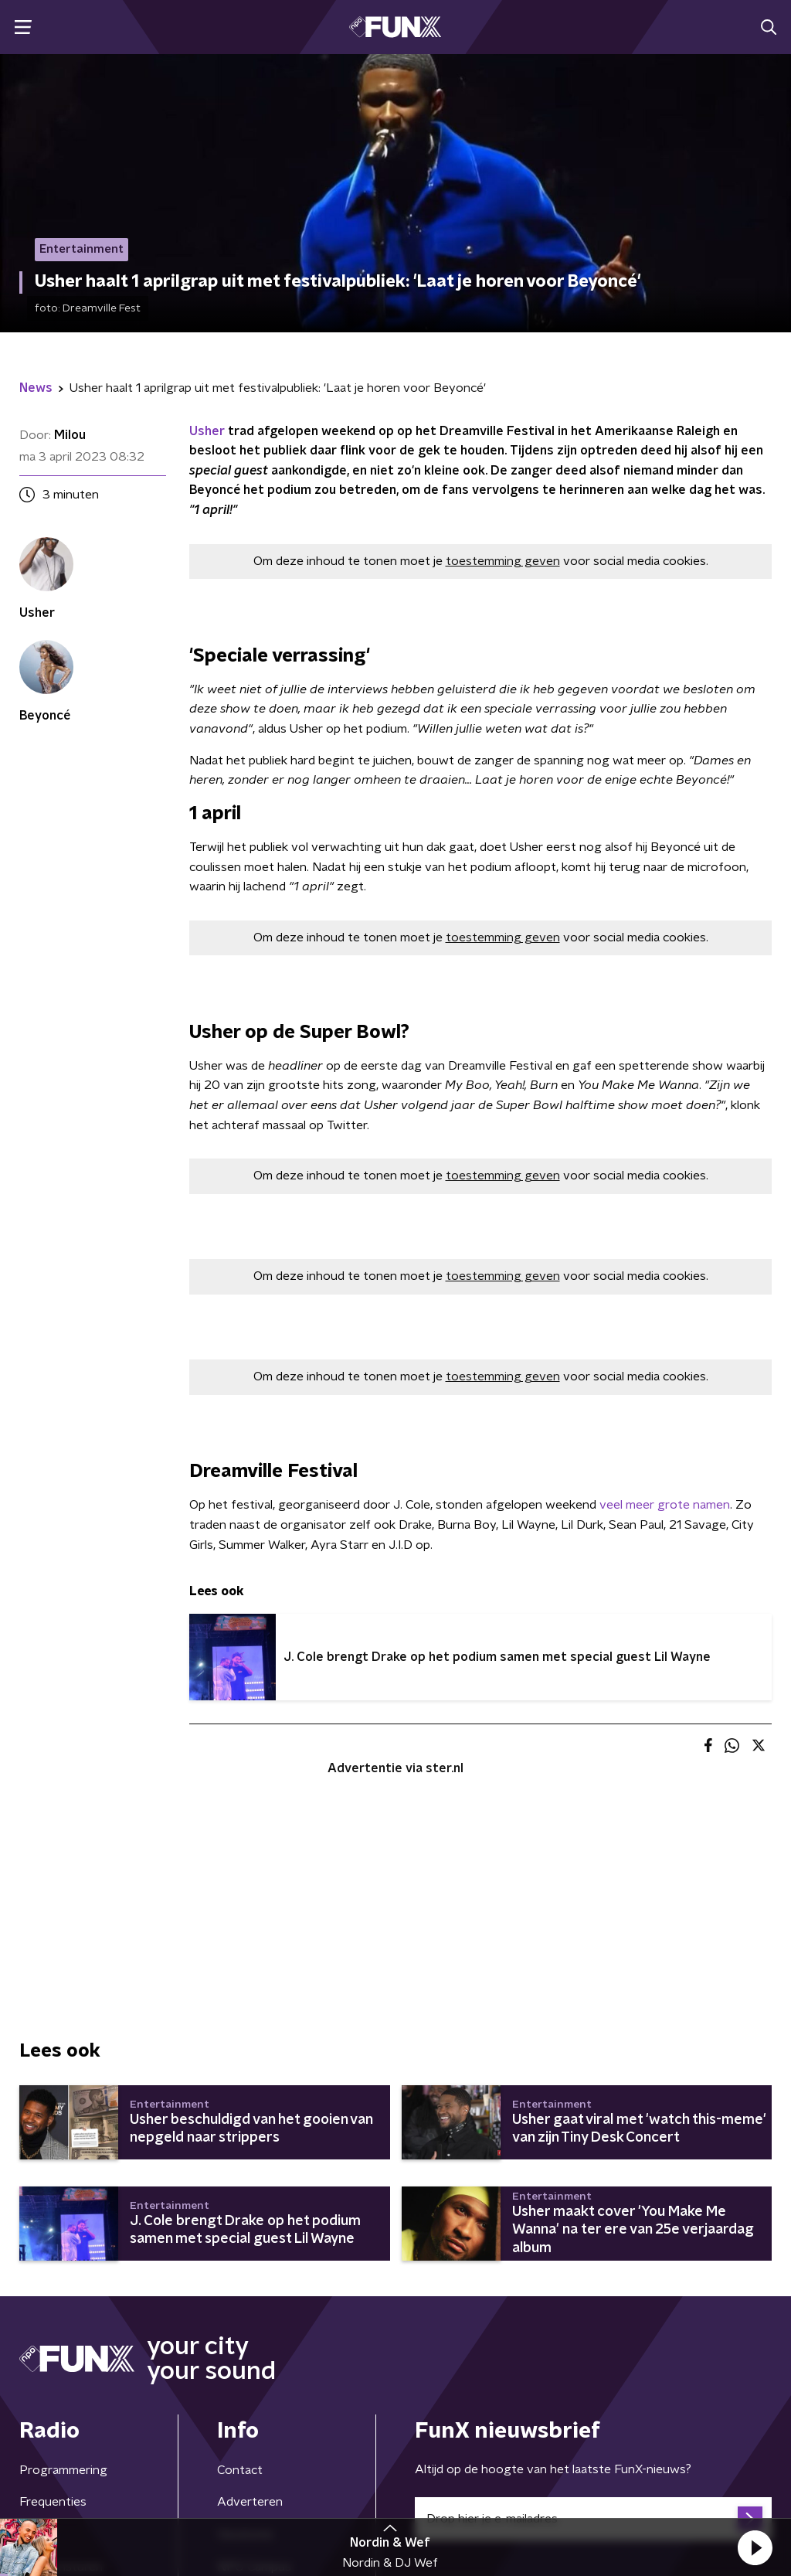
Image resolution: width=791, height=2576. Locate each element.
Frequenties (53, 2502)
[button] (754, 2547)
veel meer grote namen (664, 1505)
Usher (207, 431)
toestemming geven (503, 561)
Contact (240, 2470)
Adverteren (250, 2502)
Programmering (63, 2470)
